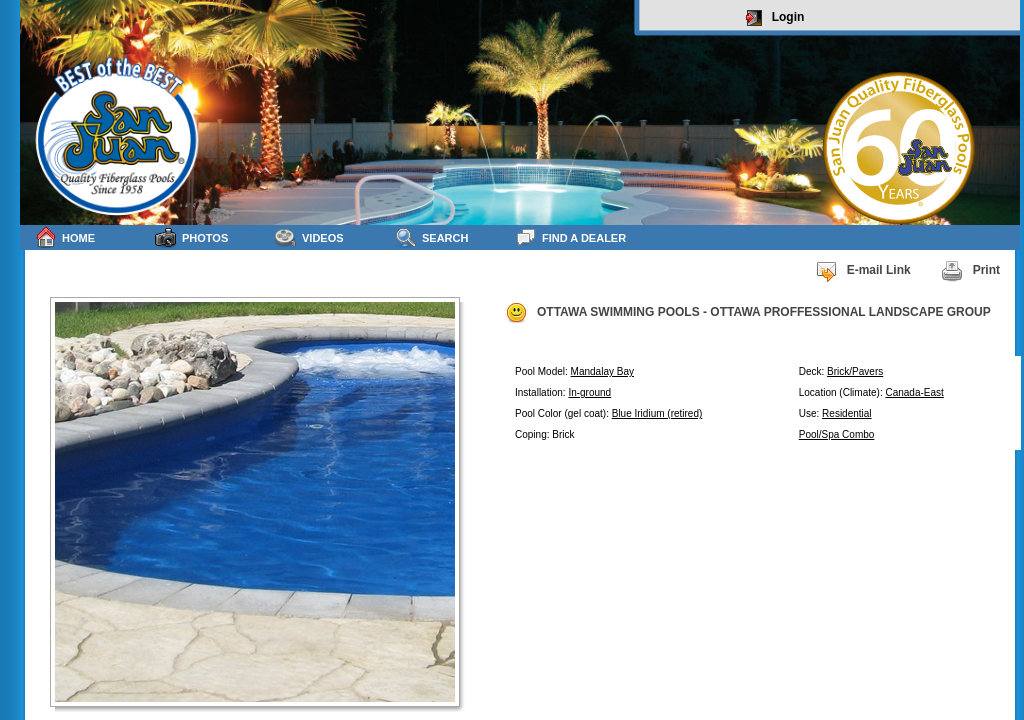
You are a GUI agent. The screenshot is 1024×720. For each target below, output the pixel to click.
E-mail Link (863, 271)
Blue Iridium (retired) (657, 413)
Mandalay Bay (602, 371)
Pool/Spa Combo (837, 434)
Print (970, 271)
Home (65, 237)
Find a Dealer (570, 237)
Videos (309, 237)
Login (775, 18)
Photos (191, 237)
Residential (846, 413)
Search (431, 237)
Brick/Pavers (855, 371)
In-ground (589, 392)
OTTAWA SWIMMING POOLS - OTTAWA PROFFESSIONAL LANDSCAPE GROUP (748, 313)
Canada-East (914, 392)
